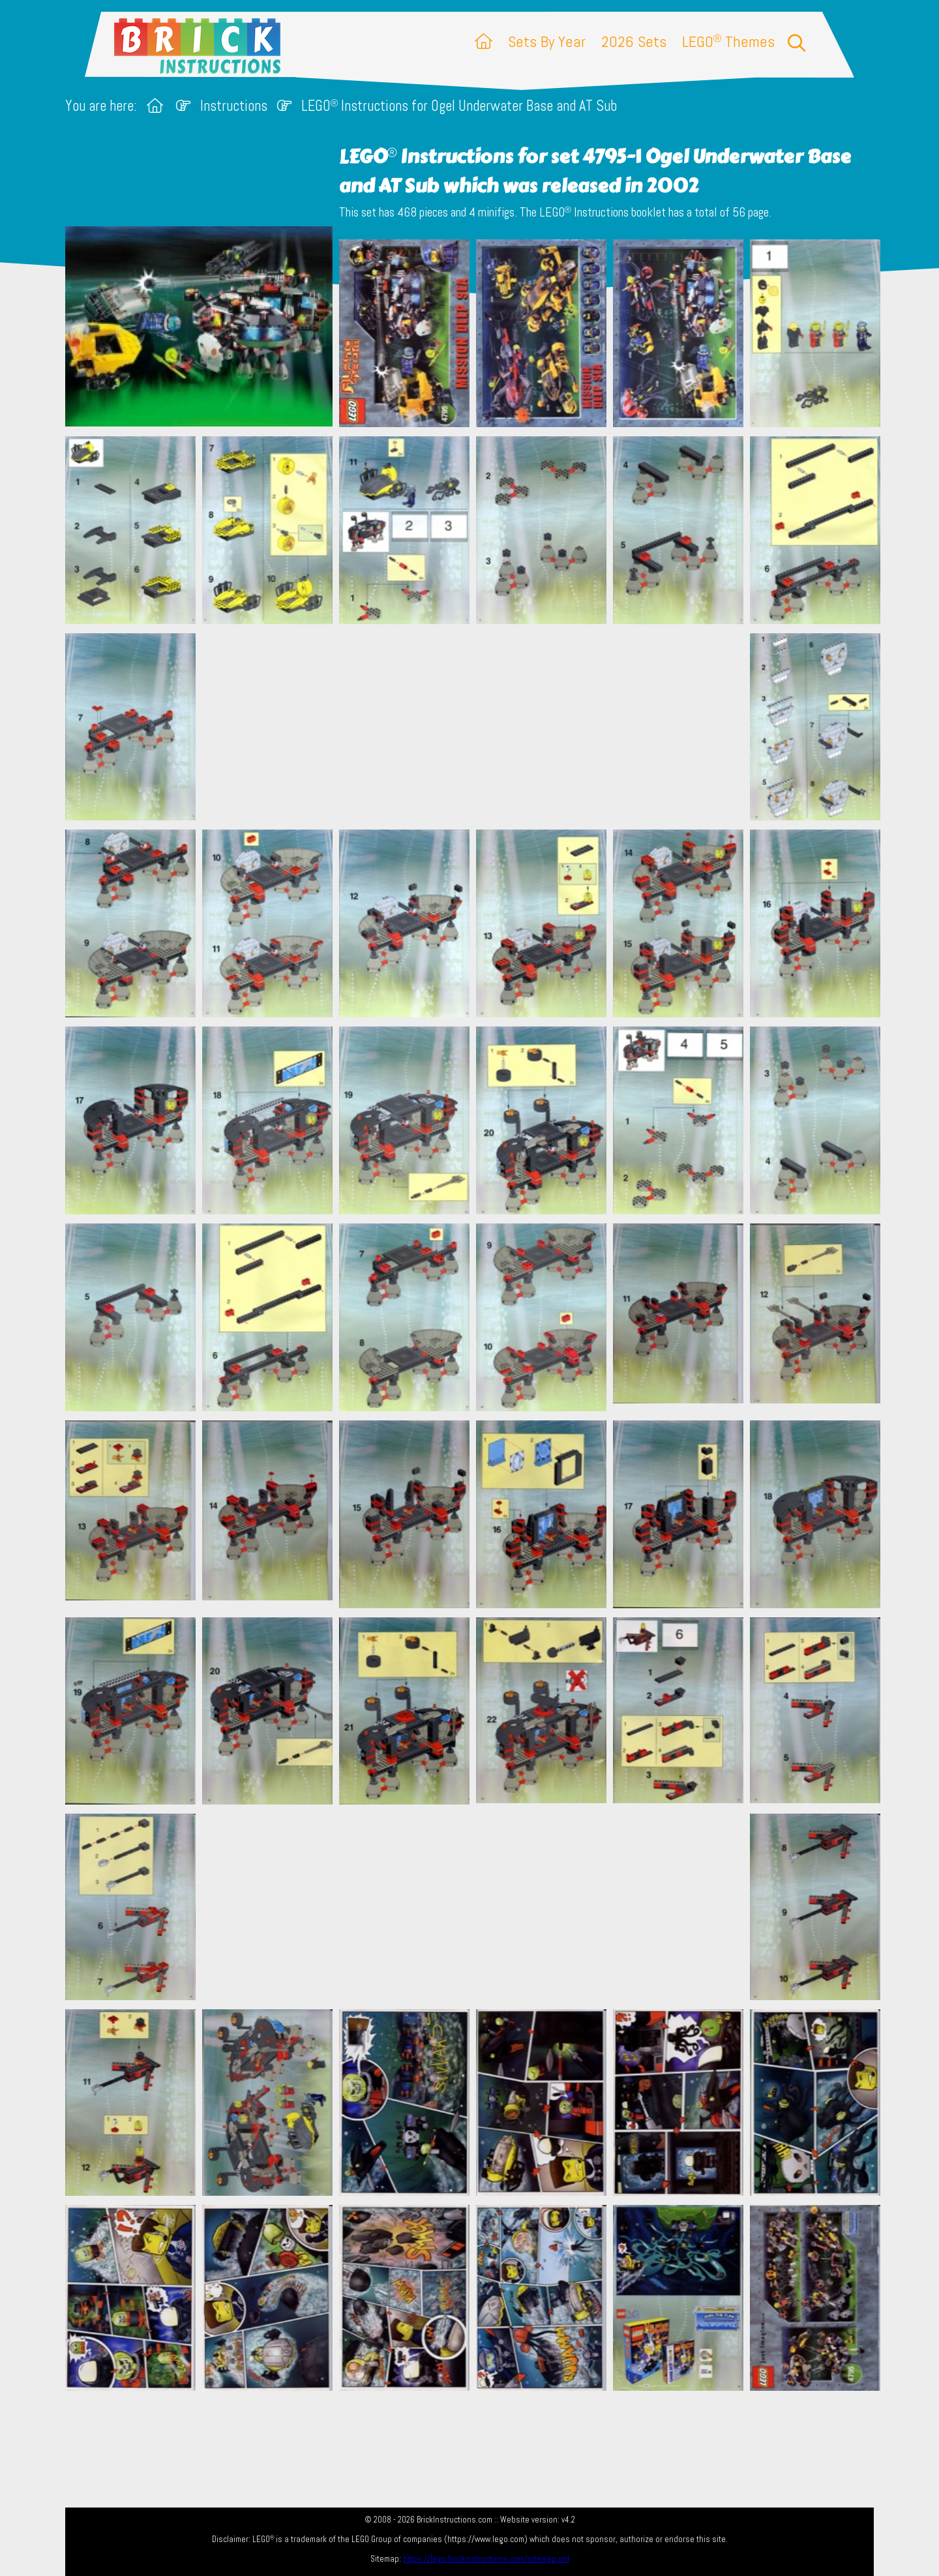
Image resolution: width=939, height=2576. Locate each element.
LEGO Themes (728, 41)
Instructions (233, 106)
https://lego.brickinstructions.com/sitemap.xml (486, 2558)
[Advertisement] (476, 726)
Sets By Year (547, 41)
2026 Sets (633, 41)
